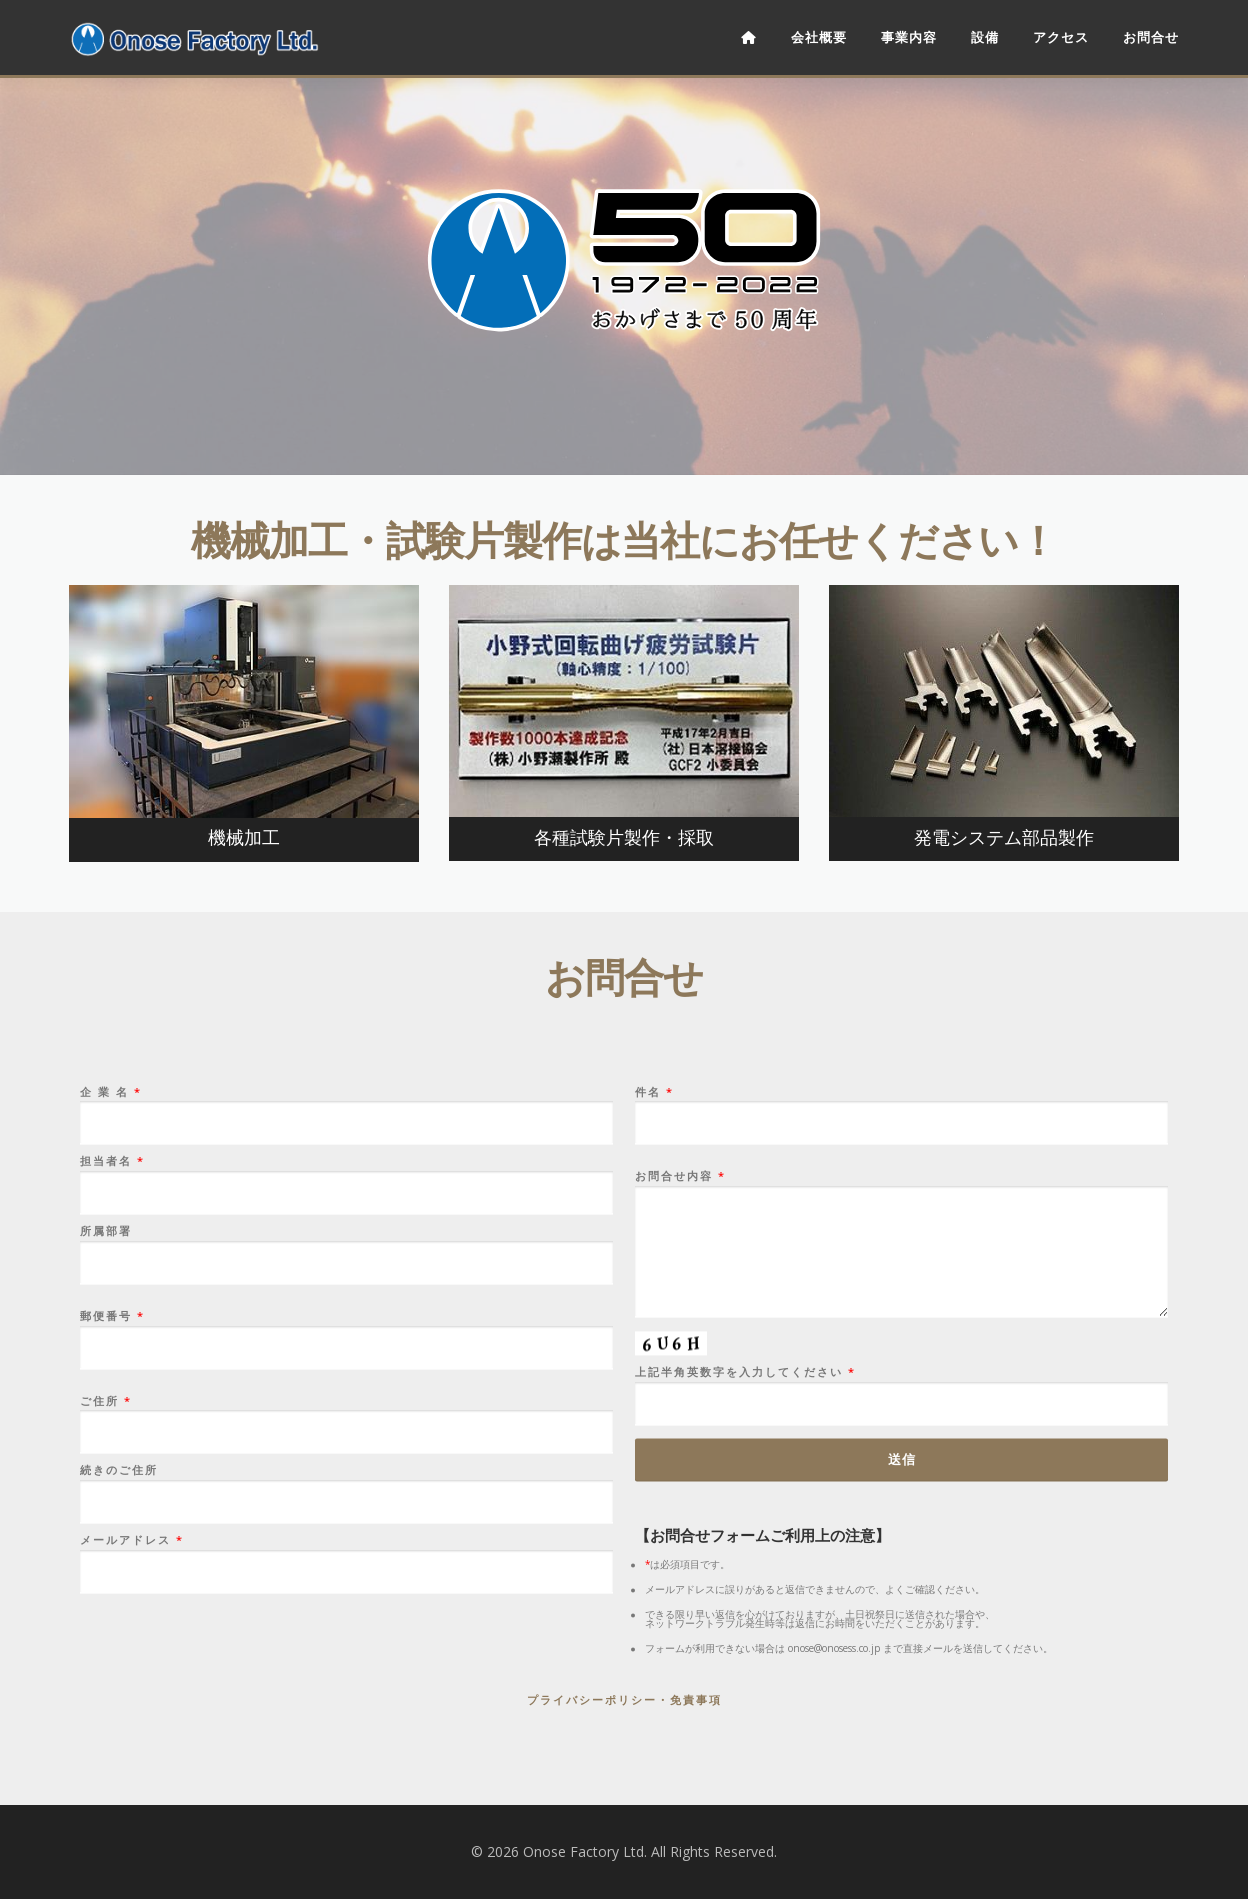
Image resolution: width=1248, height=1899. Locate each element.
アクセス (1061, 37)
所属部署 (346, 1741)
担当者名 (346, 1672)
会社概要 (819, 37)
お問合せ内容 (901, 1739)
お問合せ (1151, 37)
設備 (985, 37)
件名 (901, 1602)
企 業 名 (346, 1602)
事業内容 (909, 37)
